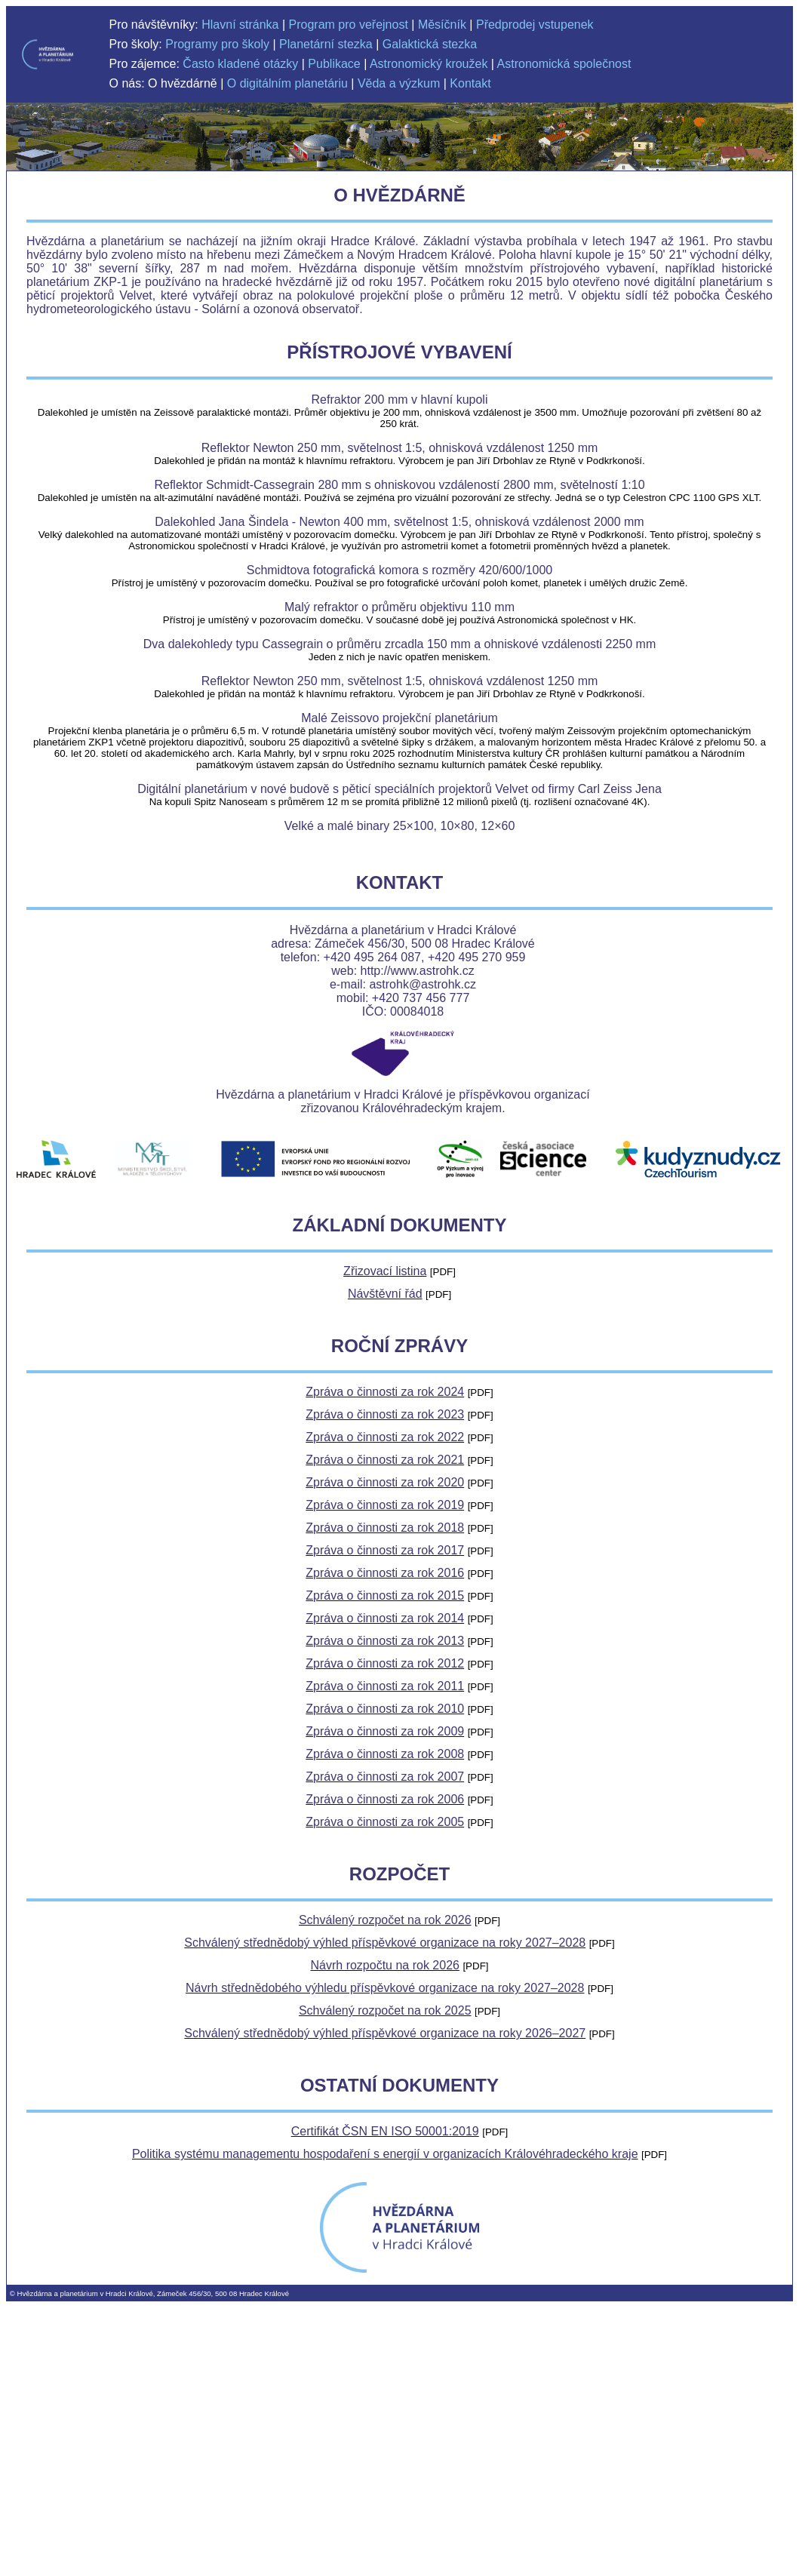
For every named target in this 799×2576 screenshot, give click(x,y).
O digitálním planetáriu (287, 83)
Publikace (334, 63)
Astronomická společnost (564, 63)
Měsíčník (442, 24)
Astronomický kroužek (429, 63)
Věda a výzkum (399, 83)
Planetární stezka (326, 44)
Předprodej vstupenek (535, 24)
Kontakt (470, 83)
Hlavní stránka (239, 24)
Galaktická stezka (430, 44)
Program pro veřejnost (348, 24)
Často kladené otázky (240, 63)
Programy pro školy (217, 44)
